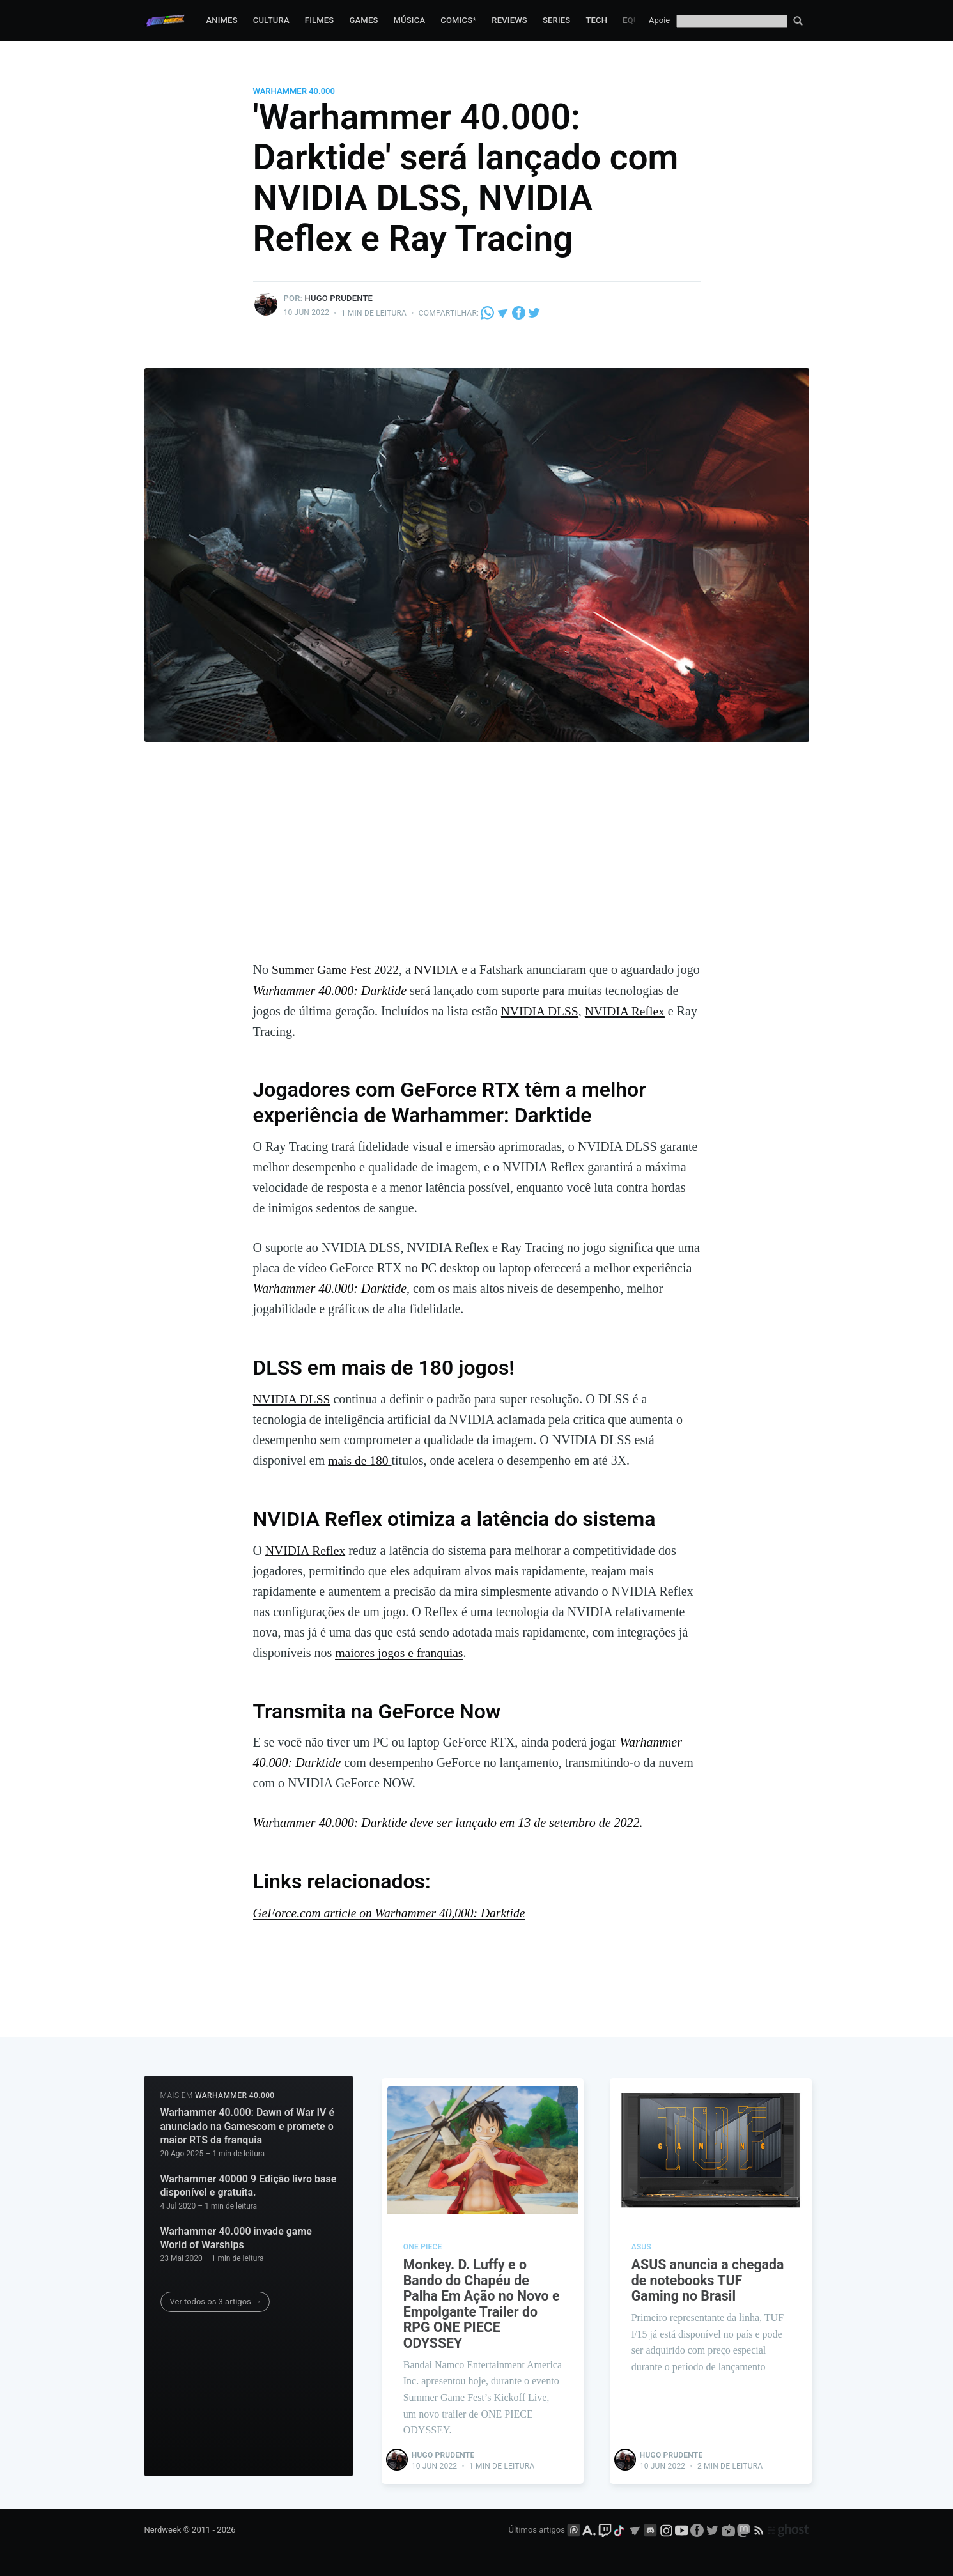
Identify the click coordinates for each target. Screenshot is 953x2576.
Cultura (271, 20)
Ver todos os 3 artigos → (215, 2300)
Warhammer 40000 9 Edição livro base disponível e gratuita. (248, 2184)
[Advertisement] (476, 863)
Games (363, 20)
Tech (596, 20)
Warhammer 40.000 (294, 91)
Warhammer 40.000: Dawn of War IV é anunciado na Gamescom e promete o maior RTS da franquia (247, 2125)
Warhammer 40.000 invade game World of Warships (236, 2237)
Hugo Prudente (339, 298)
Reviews (509, 20)
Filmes (319, 20)
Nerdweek (163, 2529)
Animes (221, 20)
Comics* (458, 20)
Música (410, 20)
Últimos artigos (537, 2529)
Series (557, 20)
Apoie (659, 20)
